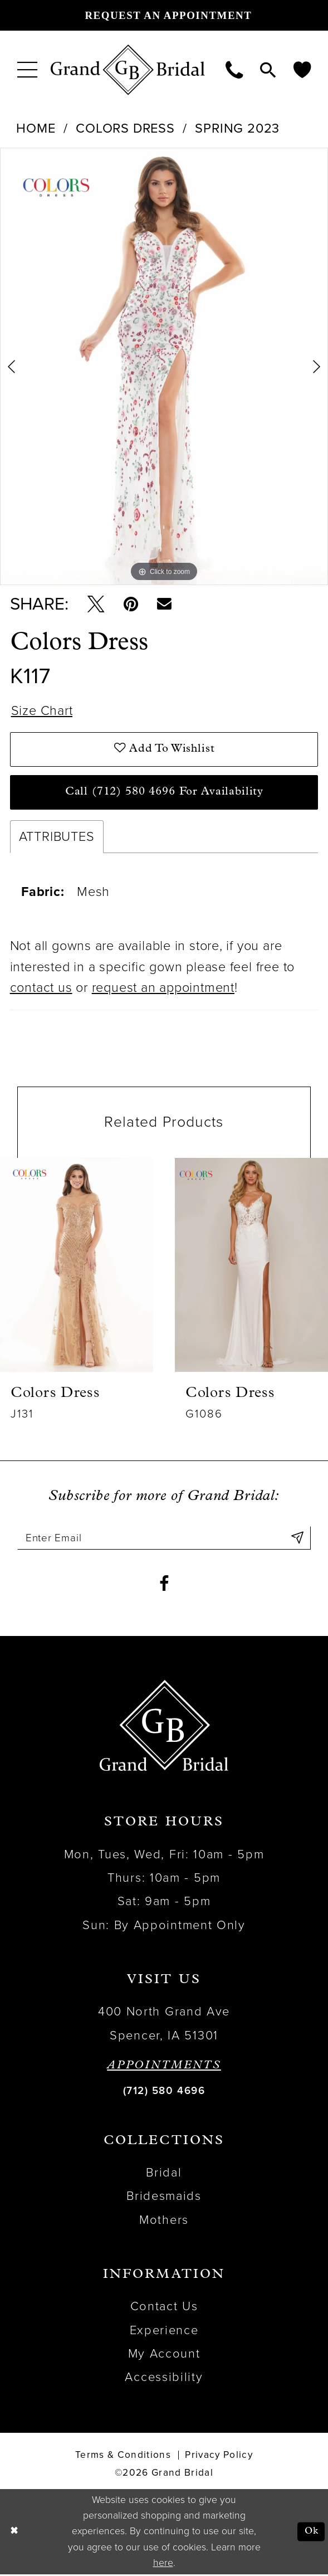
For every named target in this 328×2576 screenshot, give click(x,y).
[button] (27, 69)
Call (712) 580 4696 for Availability (164, 792)
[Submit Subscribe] (297, 1539)
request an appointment (163, 989)
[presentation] (76, 1265)
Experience (164, 2331)
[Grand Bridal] (128, 70)
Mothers (164, 2221)
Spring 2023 (237, 128)
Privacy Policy (219, 2456)
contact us (41, 989)
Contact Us (164, 2307)
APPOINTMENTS (164, 2067)
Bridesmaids (164, 2197)
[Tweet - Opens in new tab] (96, 604)
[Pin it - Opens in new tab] (131, 604)
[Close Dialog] (14, 2533)
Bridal (164, 2173)
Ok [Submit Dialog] (311, 2533)
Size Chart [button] (42, 711)
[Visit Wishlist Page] (302, 69)
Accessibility (164, 2379)
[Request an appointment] (164, 15)
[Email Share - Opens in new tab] (165, 604)
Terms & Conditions (123, 2456)
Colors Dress (125, 128)
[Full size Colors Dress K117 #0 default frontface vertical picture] (164, 366)
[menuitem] (27, 69)
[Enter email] (164, 1539)
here (163, 2564)
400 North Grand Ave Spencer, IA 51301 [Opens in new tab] (164, 2024)
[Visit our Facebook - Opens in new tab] (164, 1584)
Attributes (57, 837)
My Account (164, 2355)
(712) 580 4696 (164, 2092)
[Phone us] (234, 69)
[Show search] (267, 69)
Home (35, 128)
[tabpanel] (164, 366)
